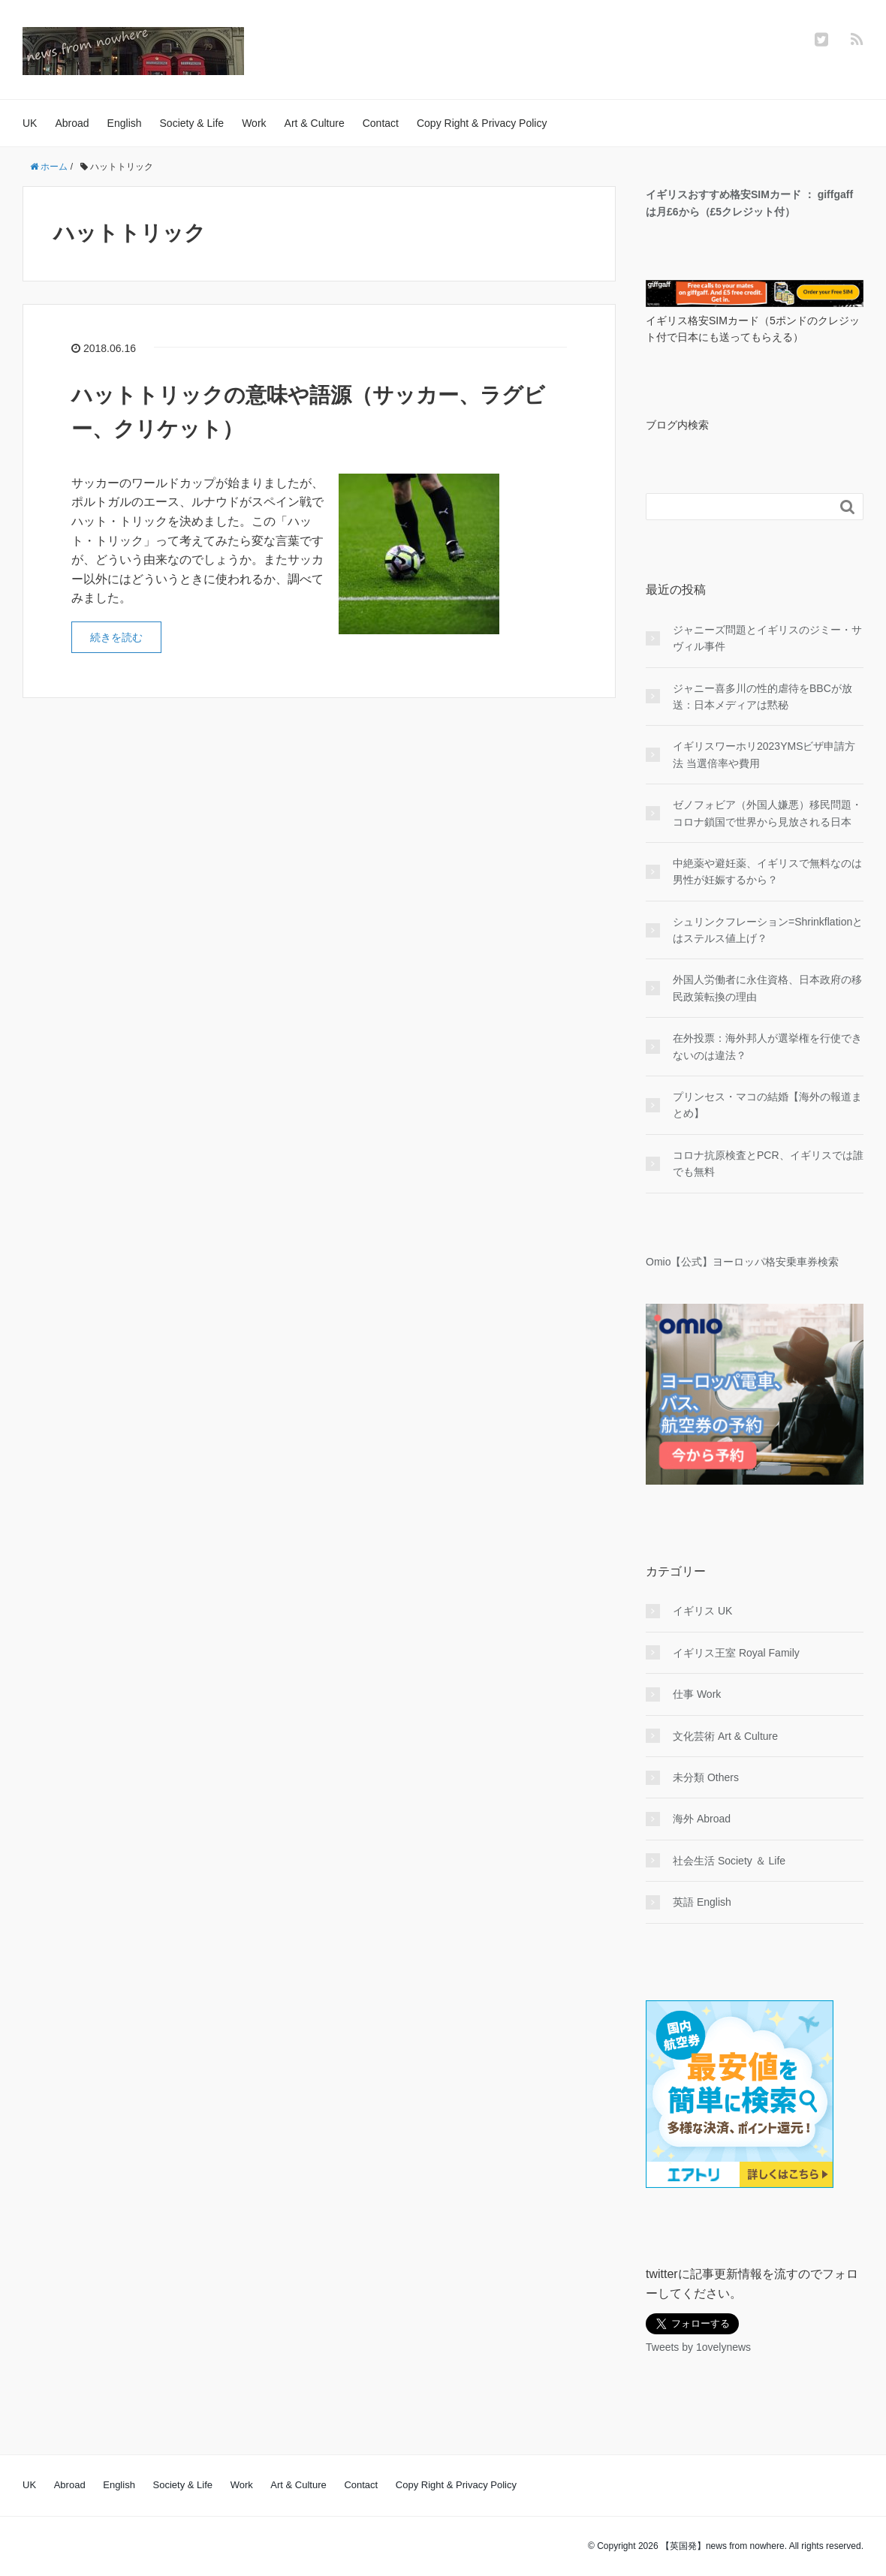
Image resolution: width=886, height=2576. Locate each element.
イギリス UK (702, 1611)
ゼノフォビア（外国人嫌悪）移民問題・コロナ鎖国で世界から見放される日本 (767, 813)
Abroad (72, 123)
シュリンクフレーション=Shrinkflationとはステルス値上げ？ (768, 930)
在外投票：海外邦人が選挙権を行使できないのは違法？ (767, 1046)
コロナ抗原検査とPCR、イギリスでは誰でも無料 (768, 1163)
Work (254, 123)
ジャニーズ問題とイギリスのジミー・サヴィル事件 (767, 638)
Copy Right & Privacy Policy (482, 123)
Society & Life (192, 123)
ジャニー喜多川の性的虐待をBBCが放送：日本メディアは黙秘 (762, 696)
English (124, 123)
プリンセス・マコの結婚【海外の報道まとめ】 (767, 1105)
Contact (381, 123)
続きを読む (116, 637)
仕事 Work (697, 1694)
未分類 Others (706, 1777)
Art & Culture (315, 123)
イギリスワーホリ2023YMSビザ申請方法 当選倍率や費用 (764, 754)
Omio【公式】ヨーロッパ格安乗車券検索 (742, 1262)
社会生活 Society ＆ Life (729, 1861)
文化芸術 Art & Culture (725, 1736)
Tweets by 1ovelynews (698, 2347)
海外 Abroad (702, 1819)
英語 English (702, 1902)
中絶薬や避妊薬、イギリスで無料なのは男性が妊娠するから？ (767, 871)
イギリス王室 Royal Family (736, 1653)
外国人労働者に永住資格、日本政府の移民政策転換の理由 (767, 988)
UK (30, 123)
